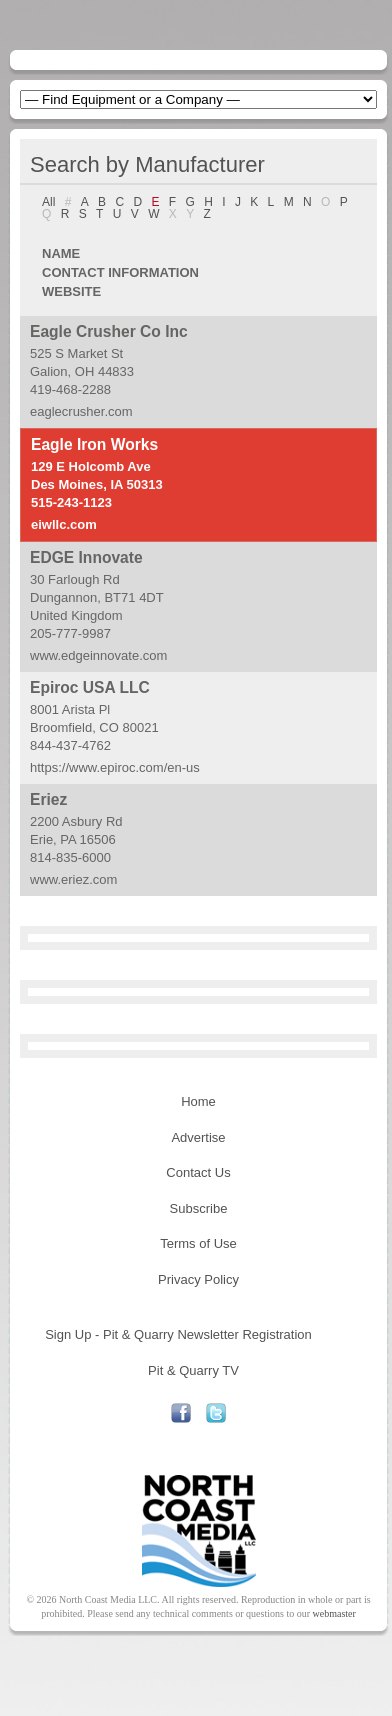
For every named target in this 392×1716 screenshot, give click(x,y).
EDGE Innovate (86, 557)
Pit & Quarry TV (193, 1370)
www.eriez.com (73, 879)
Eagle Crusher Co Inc (109, 331)
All (48, 202)
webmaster (334, 1613)
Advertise (198, 1137)
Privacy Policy (198, 1279)
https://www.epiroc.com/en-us (115, 767)
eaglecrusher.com (81, 411)
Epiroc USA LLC (90, 687)
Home (198, 1101)
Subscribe (199, 1208)
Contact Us (198, 1172)
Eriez (48, 799)
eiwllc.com (64, 524)
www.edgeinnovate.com (98, 655)
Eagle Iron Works (94, 444)
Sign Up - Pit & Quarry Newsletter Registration (178, 1334)
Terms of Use (198, 1243)
